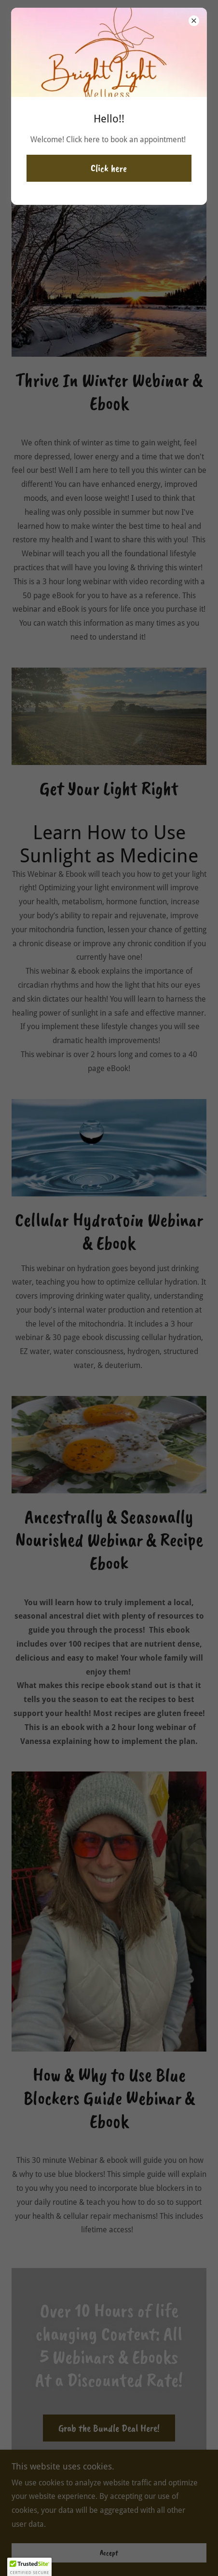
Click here (109, 168)
